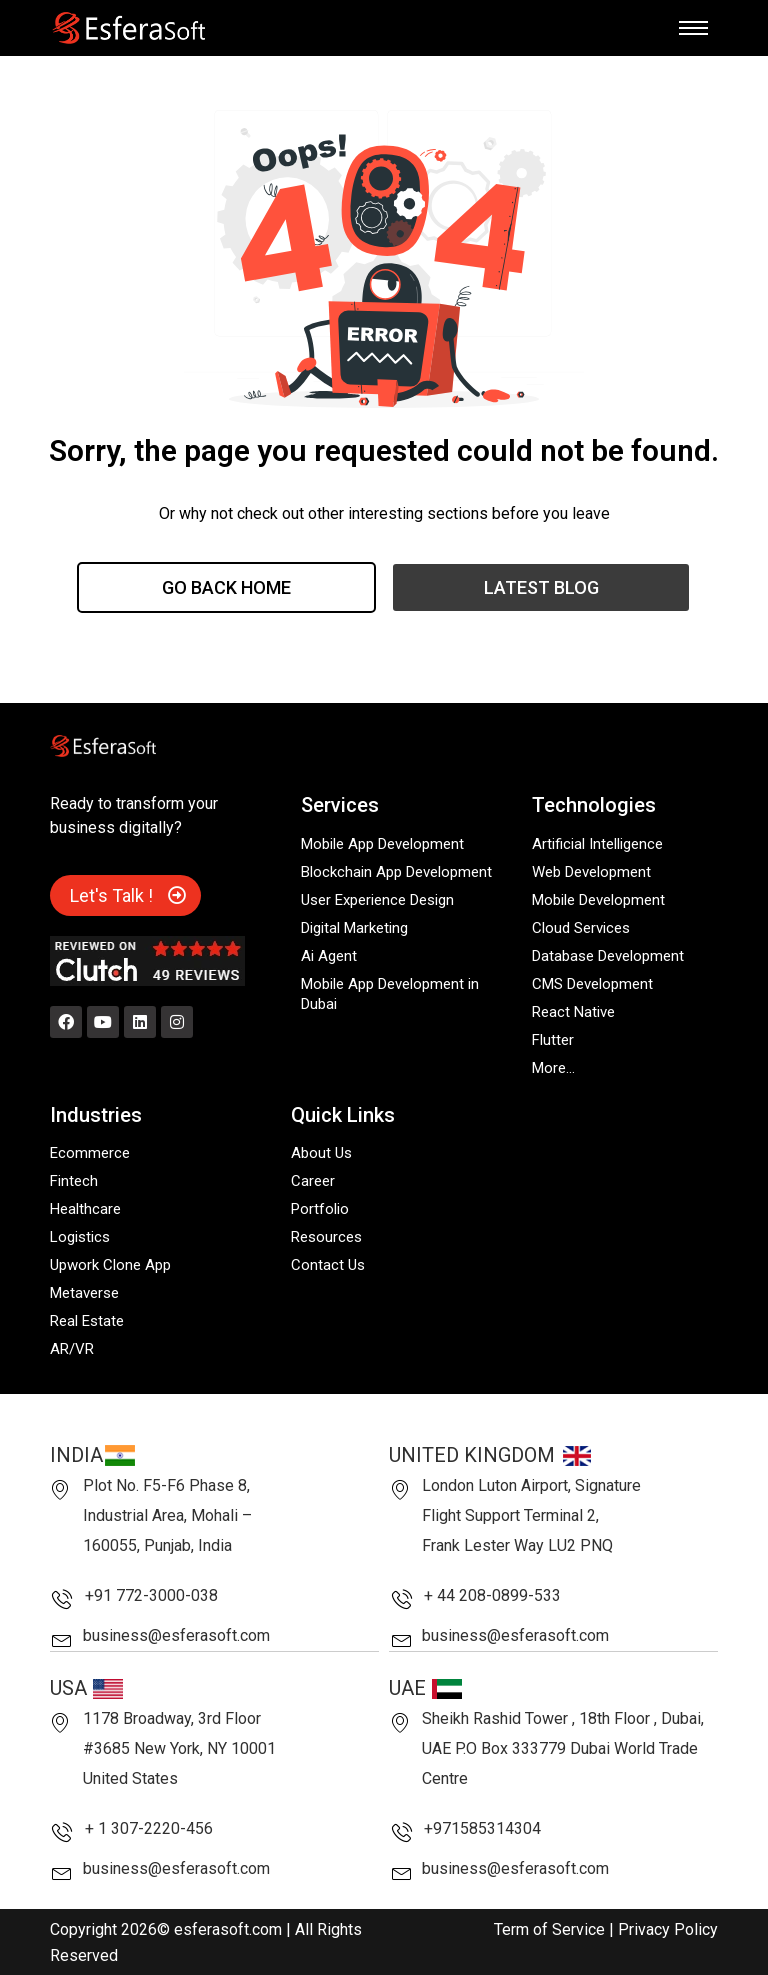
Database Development (608, 956)
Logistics (80, 1237)
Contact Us (328, 1265)
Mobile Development (598, 900)
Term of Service (549, 1928)
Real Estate (87, 1321)
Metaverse (84, 1293)
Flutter (553, 1040)
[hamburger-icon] (693, 28)
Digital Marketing (354, 928)
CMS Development (592, 984)
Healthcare (85, 1209)
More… (553, 1068)
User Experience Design (377, 900)
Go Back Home (226, 587)
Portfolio (320, 1209)
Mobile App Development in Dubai (390, 994)
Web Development (591, 872)
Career (313, 1181)
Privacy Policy (668, 1928)
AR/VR (72, 1349)
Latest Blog (541, 587)
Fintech (74, 1181)
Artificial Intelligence (597, 844)
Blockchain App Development (396, 872)
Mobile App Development (382, 844)
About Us (321, 1153)
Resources (326, 1237)
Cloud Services (581, 928)
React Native (573, 1012)
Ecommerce (90, 1153)
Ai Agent (329, 956)
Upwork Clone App (110, 1265)
